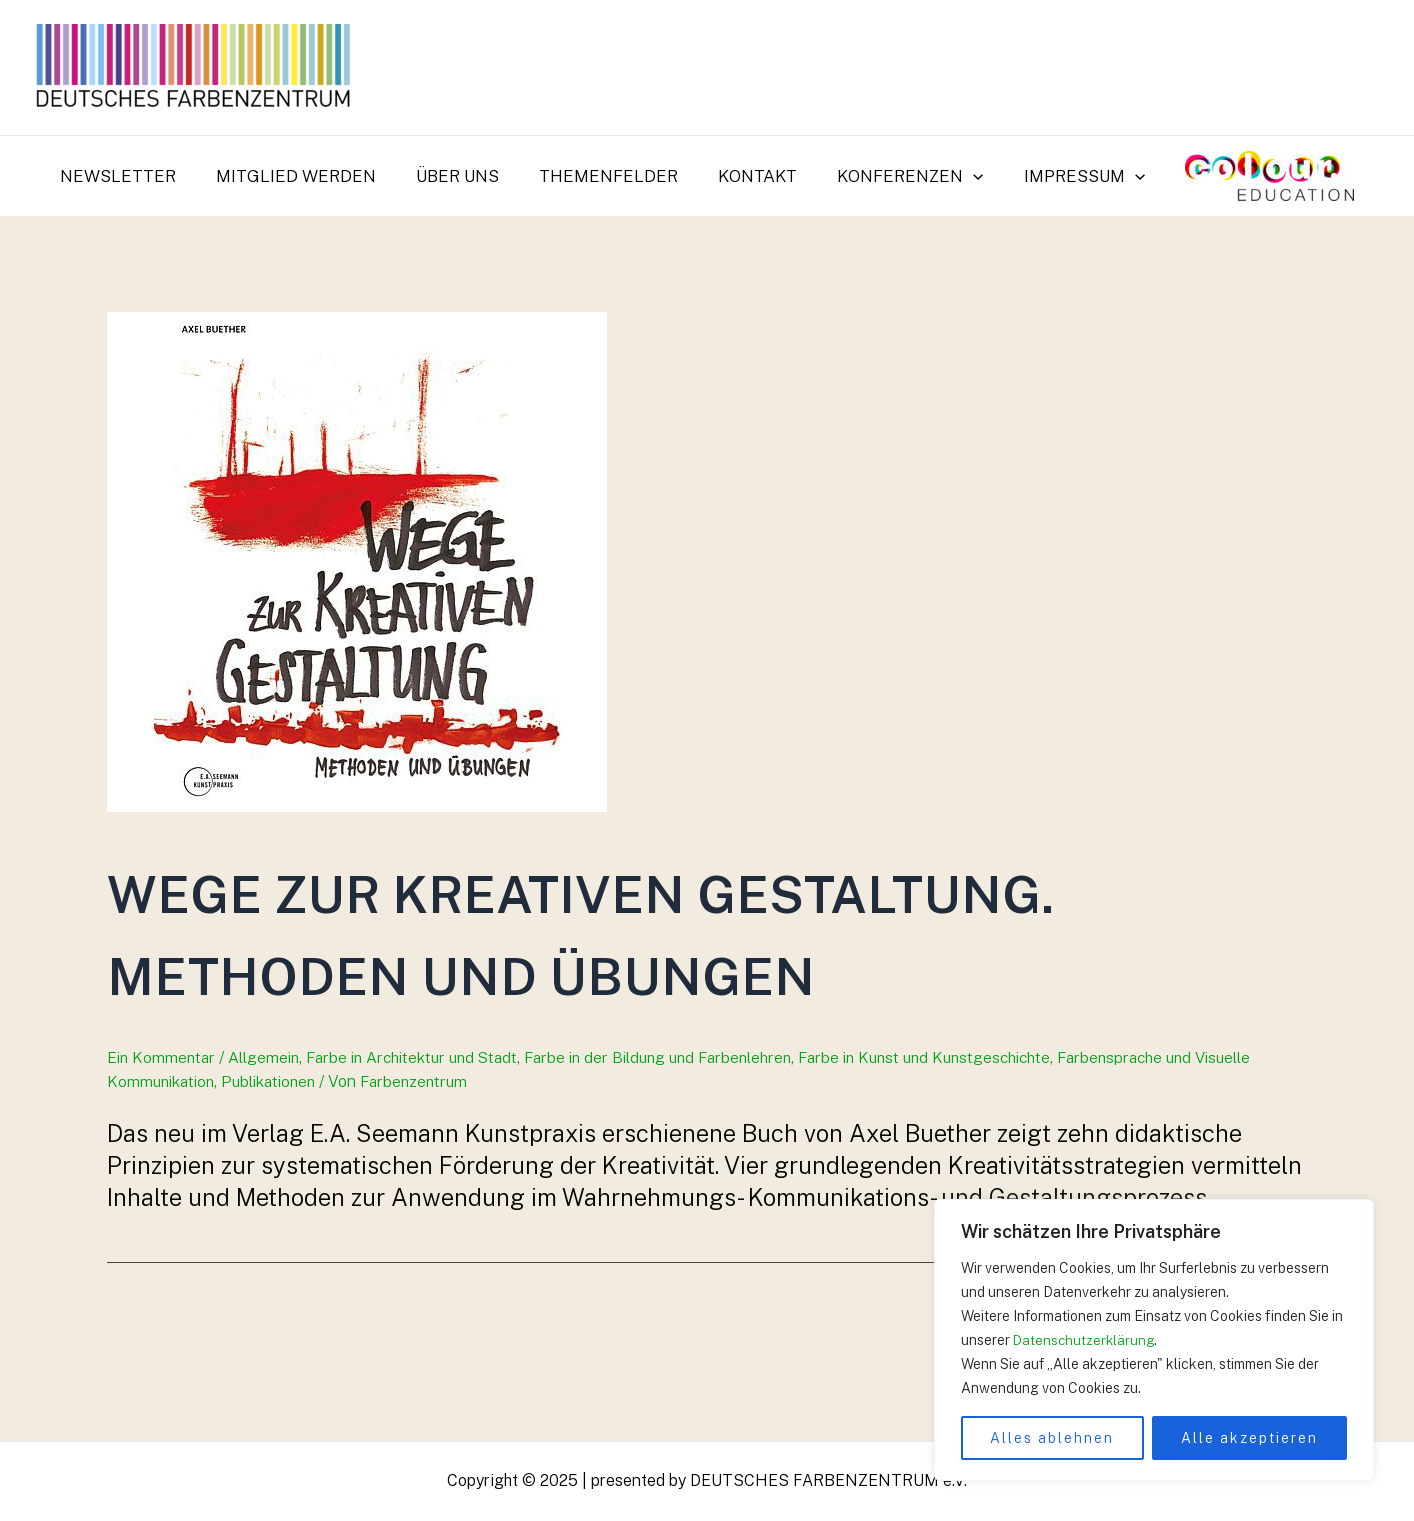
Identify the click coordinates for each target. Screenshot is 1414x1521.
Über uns (466, 176)
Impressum (1069, 176)
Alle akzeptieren (1249, 1438)
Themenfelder (611, 176)
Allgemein (268, 1140)
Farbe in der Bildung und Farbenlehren (681, 1140)
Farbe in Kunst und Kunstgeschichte (960, 1140)
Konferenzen (901, 176)
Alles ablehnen (1052, 1438)
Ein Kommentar (163, 1140)
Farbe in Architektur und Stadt (423, 1140)
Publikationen (277, 1163)
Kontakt (754, 176)
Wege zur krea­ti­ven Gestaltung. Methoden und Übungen (618, 971)
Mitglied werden (311, 176)
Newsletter (139, 176)
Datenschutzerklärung (1085, 1340)
